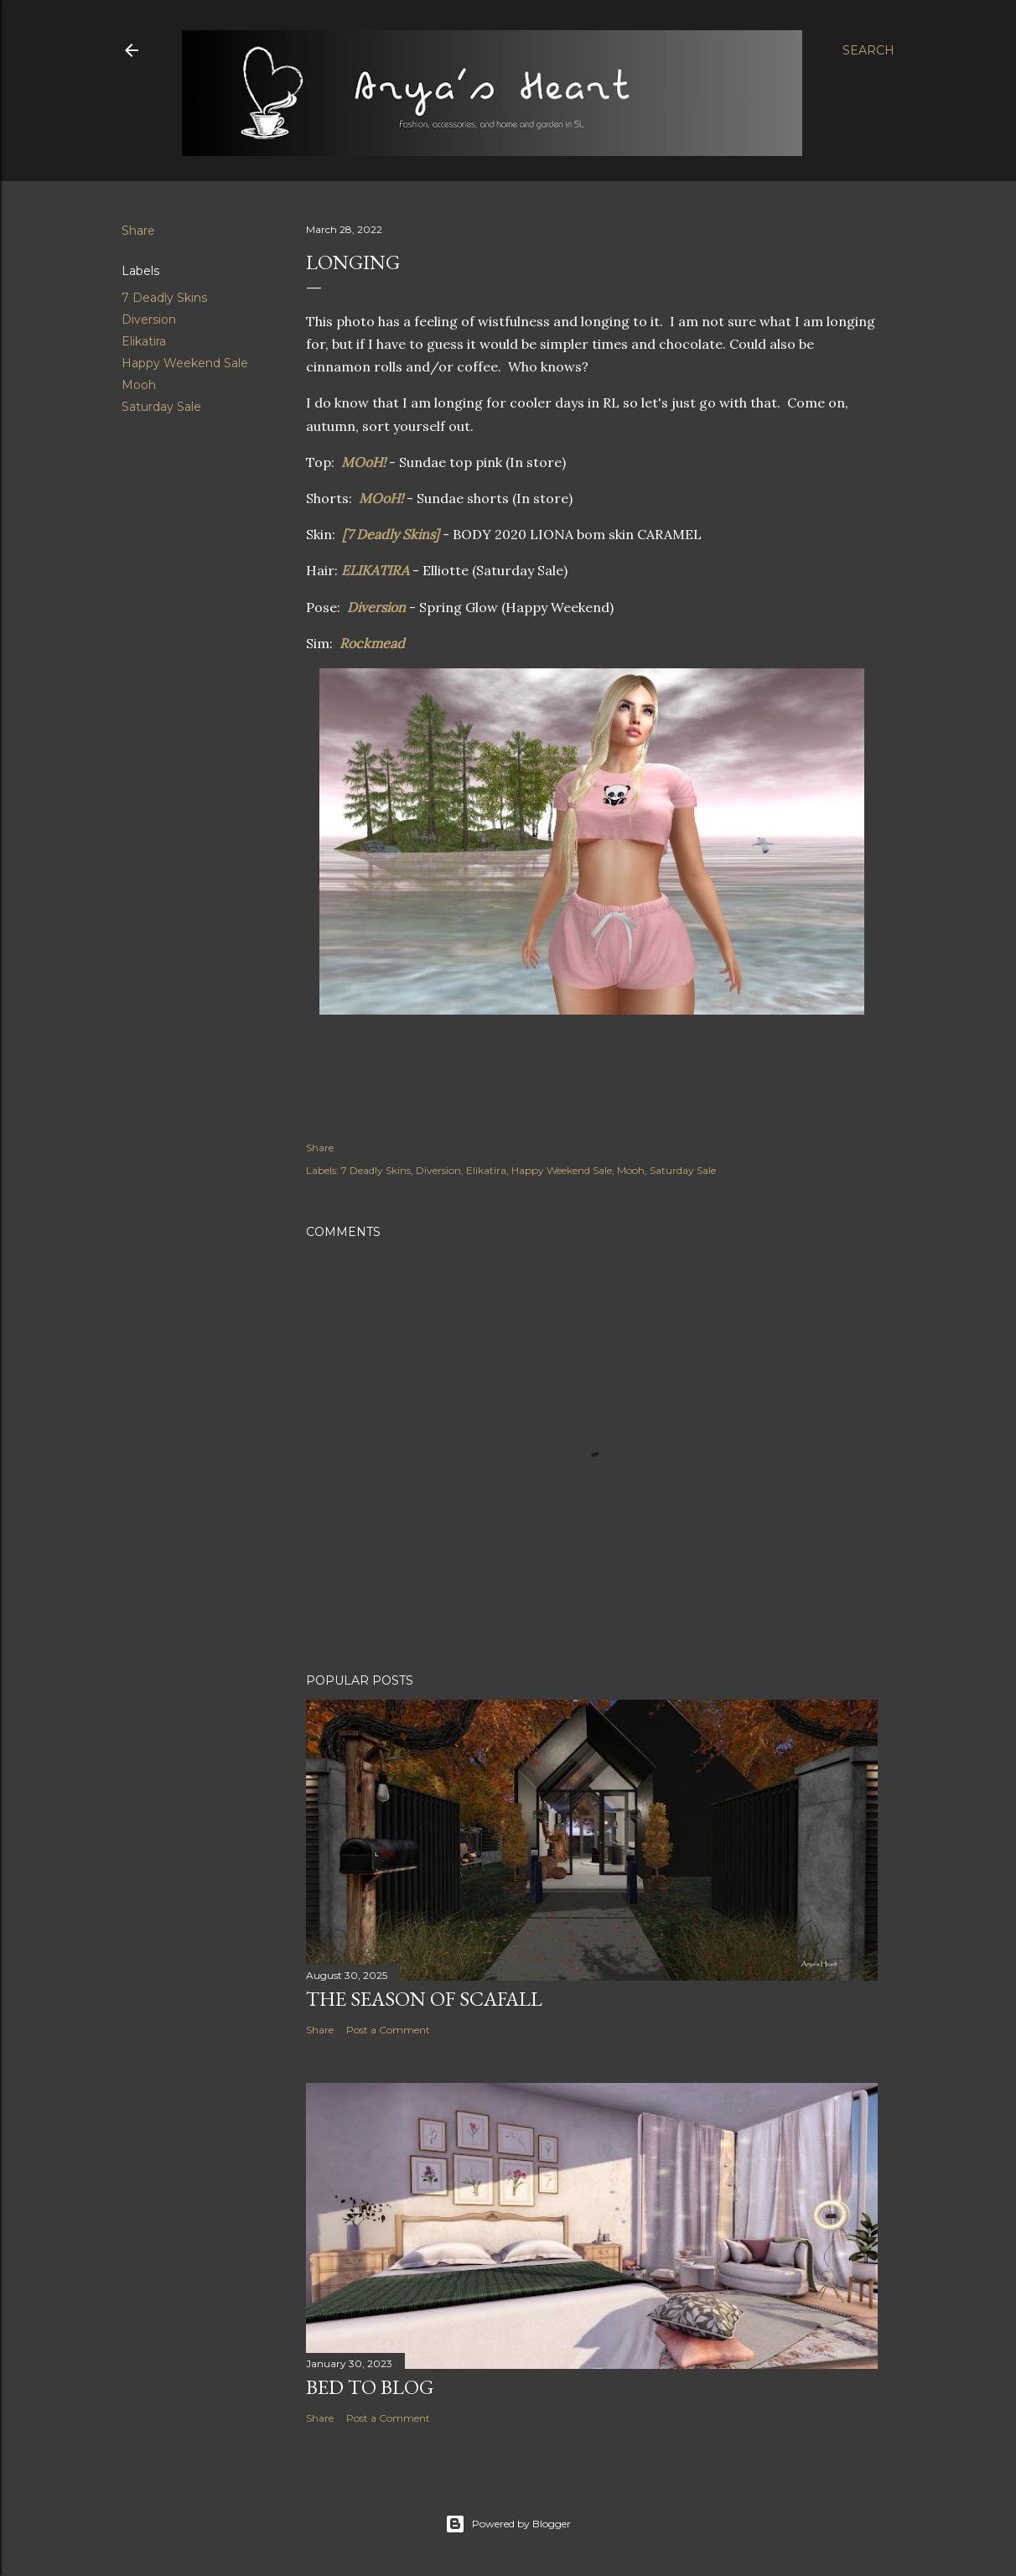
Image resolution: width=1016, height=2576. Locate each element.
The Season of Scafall (424, 1999)
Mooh (139, 384)
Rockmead (372, 643)
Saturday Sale (161, 406)
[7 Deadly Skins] (390, 534)
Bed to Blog (369, 2387)
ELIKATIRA (376, 570)
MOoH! (363, 462)
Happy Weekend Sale (185, 363)
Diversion (149, 319)
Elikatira (144, 341)
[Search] (868, 50)
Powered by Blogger (508, 2524)
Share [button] (138, 230)
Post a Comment (388, 2029)
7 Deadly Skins (164, 297)
